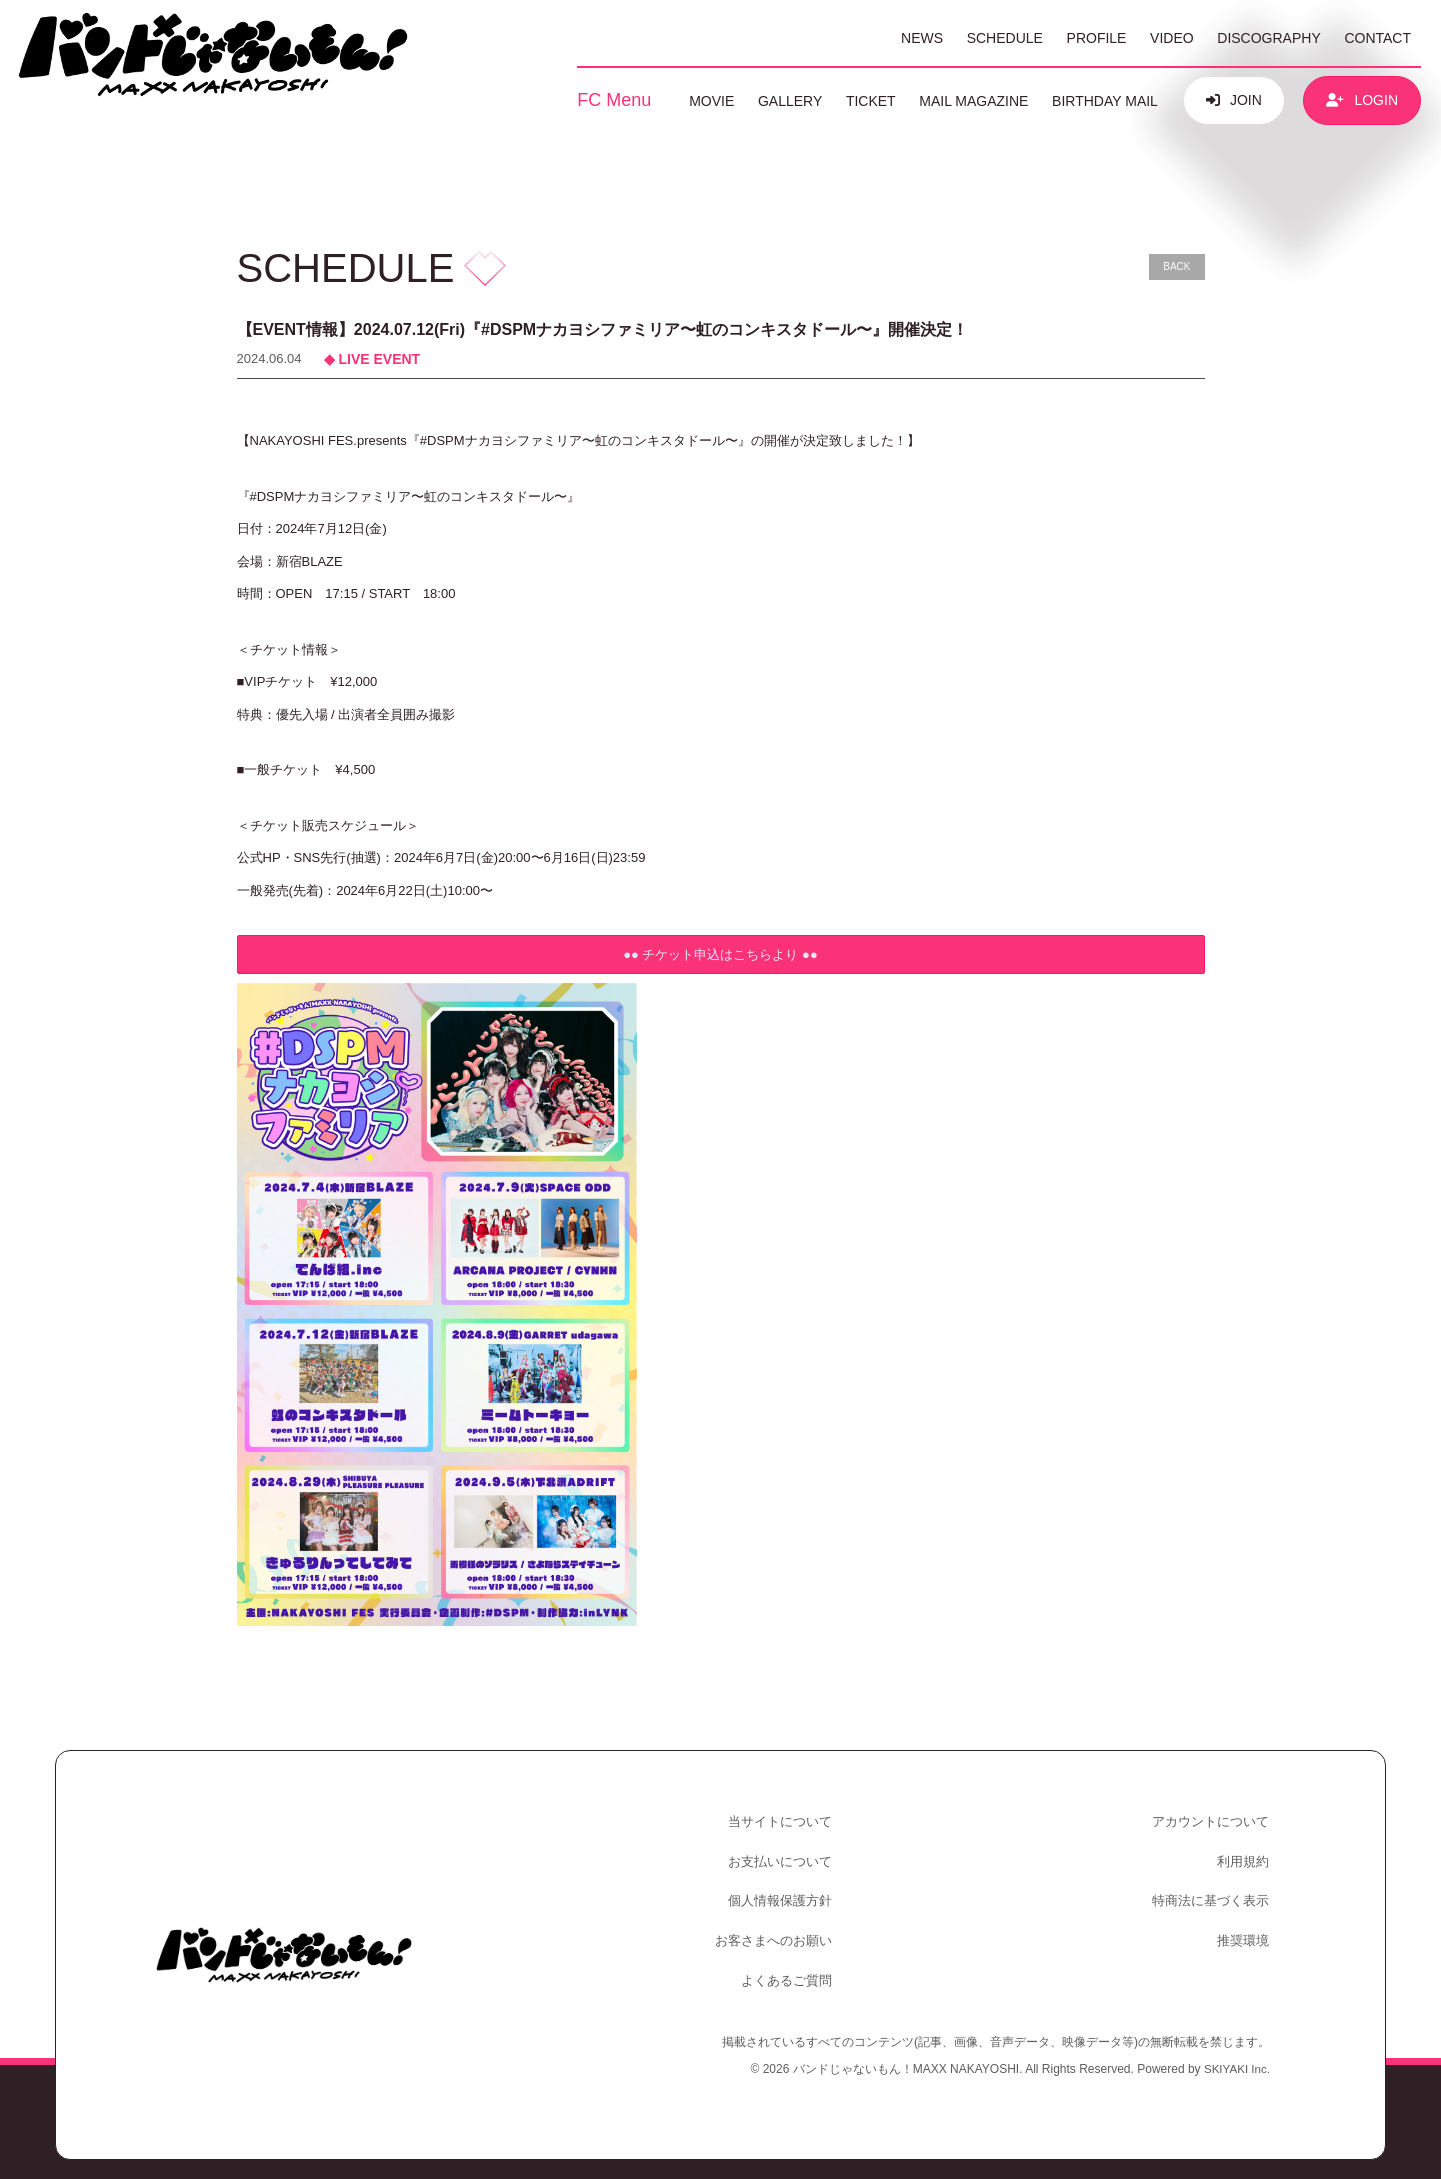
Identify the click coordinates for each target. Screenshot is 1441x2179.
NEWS (922, 38)
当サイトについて (783, 1819)
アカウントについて (1212, 1819)
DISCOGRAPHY (1268, 38)
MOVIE (711, 101)
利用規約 (1245, 1855)
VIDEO (1172, 38)
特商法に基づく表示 (1212, 1890)
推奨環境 (1245, 1926)
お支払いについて (783, 1855)
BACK (1176, 266)
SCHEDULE (1005, 38)
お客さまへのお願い (776, 1926)
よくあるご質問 (789, 1961)
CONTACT (1377, 38)
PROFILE (1097, 38)
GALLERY (790, 101)
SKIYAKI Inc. (1236, 2049)
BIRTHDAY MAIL (1105, 101)
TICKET (871, 101)
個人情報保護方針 (783, 1890)
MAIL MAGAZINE (973, 101)
